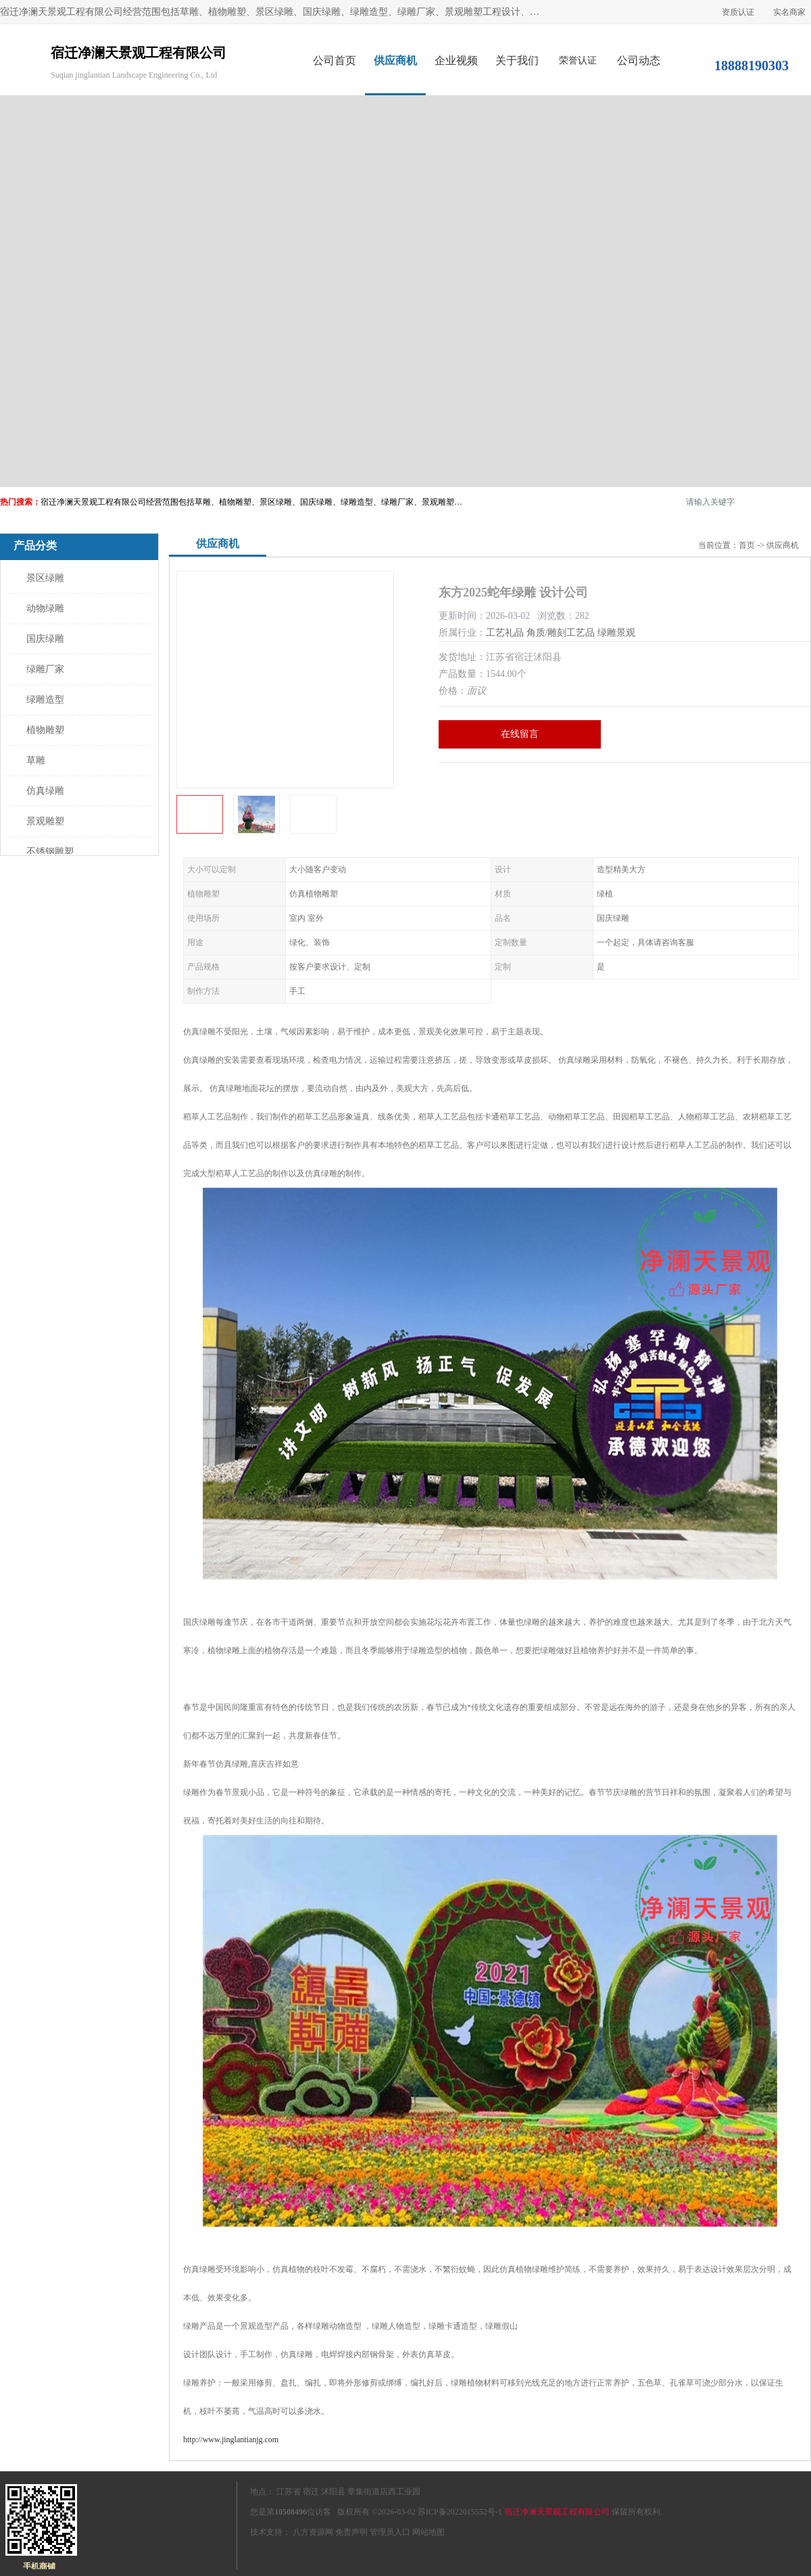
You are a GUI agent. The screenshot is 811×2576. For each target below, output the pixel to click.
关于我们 (517, 60)
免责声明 (351, 2532)
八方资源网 (313, 2532)
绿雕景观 (616, 633)
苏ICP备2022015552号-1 (460, 2512)
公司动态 (638, 60)
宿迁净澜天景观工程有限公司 (557, 2512)
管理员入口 (390, 2532)
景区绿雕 (45, 578)
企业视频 (456, 60)
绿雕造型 (45, 699)
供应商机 (395, 60)
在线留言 (520, 734)
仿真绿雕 (45, 791)
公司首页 (334, 60)
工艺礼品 (505, 633)
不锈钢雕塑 (50, 852)
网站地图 (428, 2532)
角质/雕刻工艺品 (560, 633)
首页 (747, 545)
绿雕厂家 (45, 669)
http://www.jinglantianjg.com (230, 2439)
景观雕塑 (45, 821)
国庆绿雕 (45, 639)
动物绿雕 (45, 608)
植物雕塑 (45, 730)
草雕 (35, 760)
